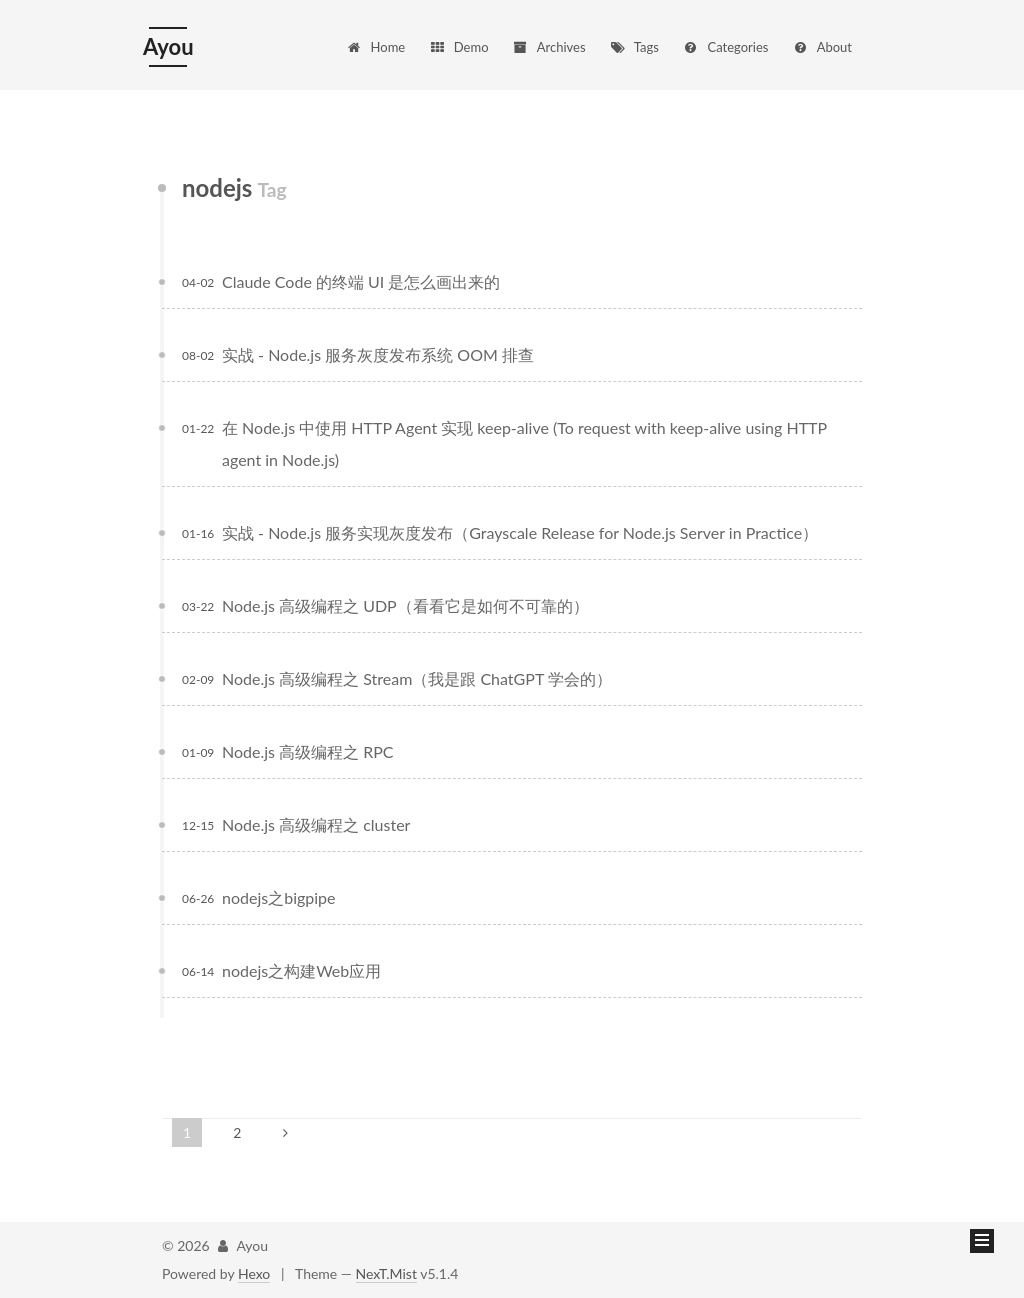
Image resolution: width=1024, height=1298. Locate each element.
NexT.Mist (386, 1273)
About (822, 47)
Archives (548, 47)
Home (376, 47)
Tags (634, 47)
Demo (459, 47)
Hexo (254, 1273)
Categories (725, 47)
